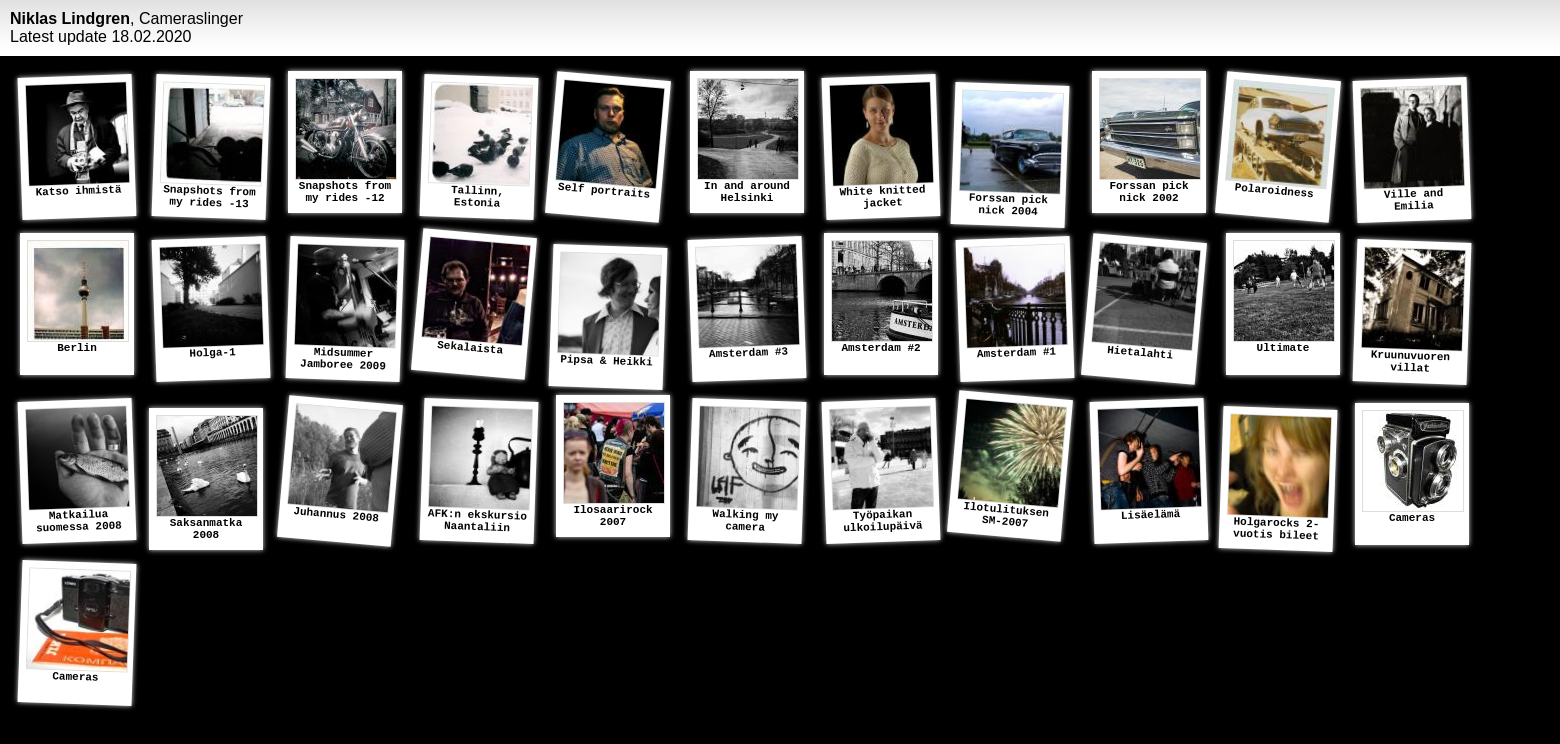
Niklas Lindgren (70, 18)
